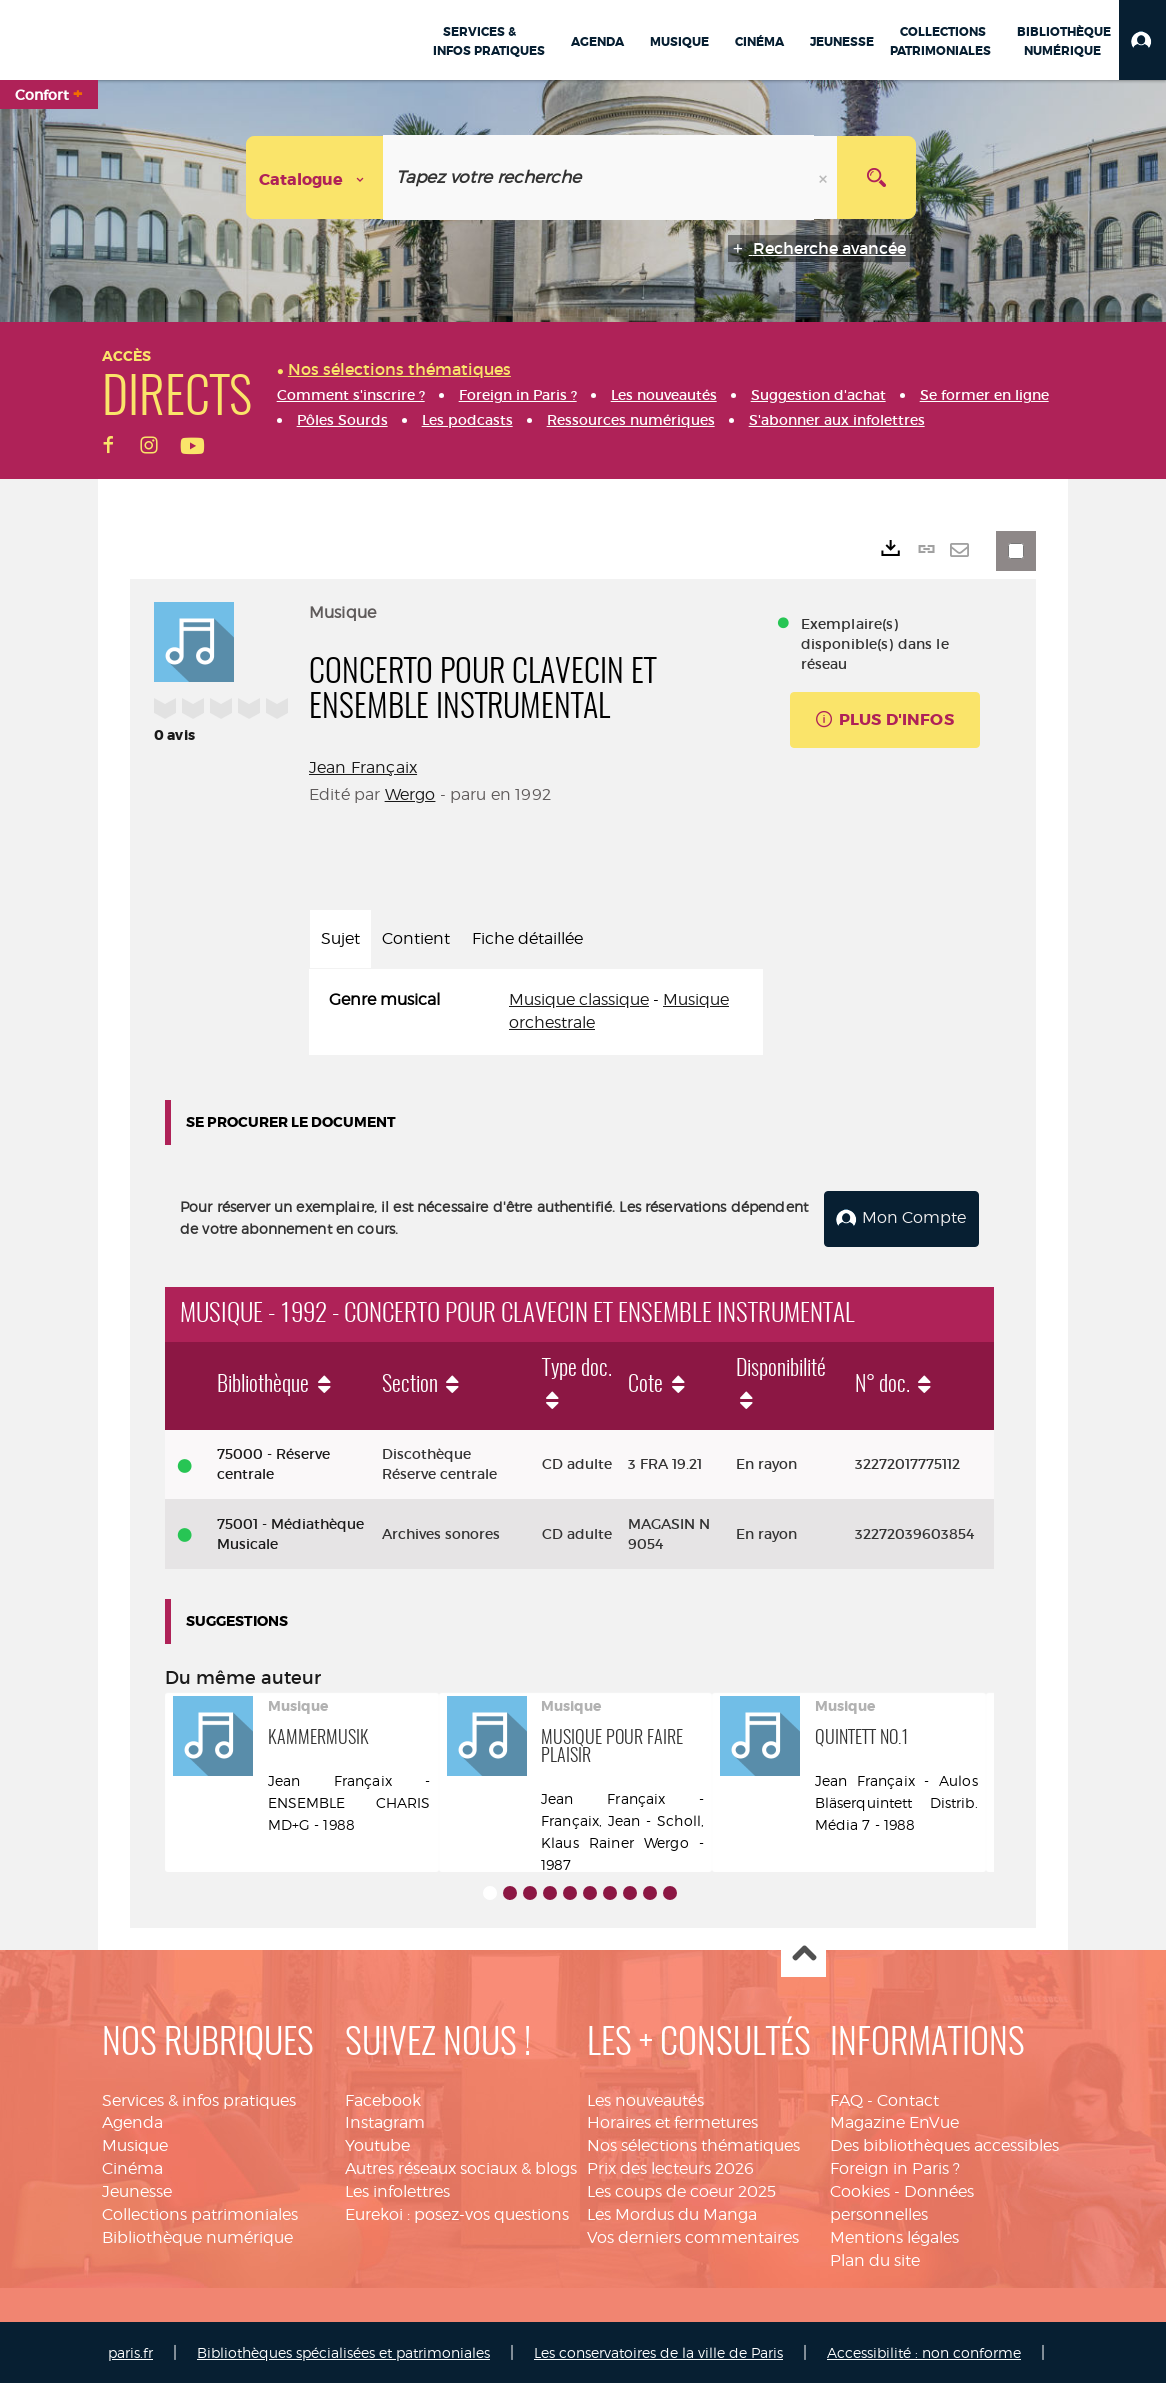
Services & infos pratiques (199, 2098)
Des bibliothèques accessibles (944, 2143)
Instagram (385, 2121)
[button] (1142, 40)
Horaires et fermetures (672, 2121)
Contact (908, 2098)
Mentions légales (894, 2235)
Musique (135, 2143)
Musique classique (579, 999)
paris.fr (130, 2351)
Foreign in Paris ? (895, 2166)
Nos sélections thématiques (693, 2143)
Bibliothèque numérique (197, 2235)
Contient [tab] (416, 938)
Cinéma (132, 2166)
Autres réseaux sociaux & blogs (461, 2166)
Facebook (383, 2098)
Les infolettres (397, 2189)
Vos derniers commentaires (693, 2235)
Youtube (377, 2143)
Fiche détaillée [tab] (527, 938)
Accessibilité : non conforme (924, 2351)
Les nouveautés (645, 2098)
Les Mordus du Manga (672, 2212)
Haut (803, 1953)
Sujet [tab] (340, 938)
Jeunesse (137, 2189)
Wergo (410, 794)
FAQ (846, 2098)
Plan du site (875, 2258)
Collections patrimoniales (200, 2212)
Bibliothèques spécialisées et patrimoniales (343, 2351)
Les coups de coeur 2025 (681, 2189)
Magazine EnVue (894, 2121)
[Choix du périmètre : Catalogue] (315, 177)
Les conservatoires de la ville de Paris (658, 2351)
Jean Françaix (363, 767)
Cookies (860, 2189)
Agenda (132, 2121)
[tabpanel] (536, 1012)
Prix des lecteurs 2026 (670, 2166)
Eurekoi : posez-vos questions (457, 2212)
